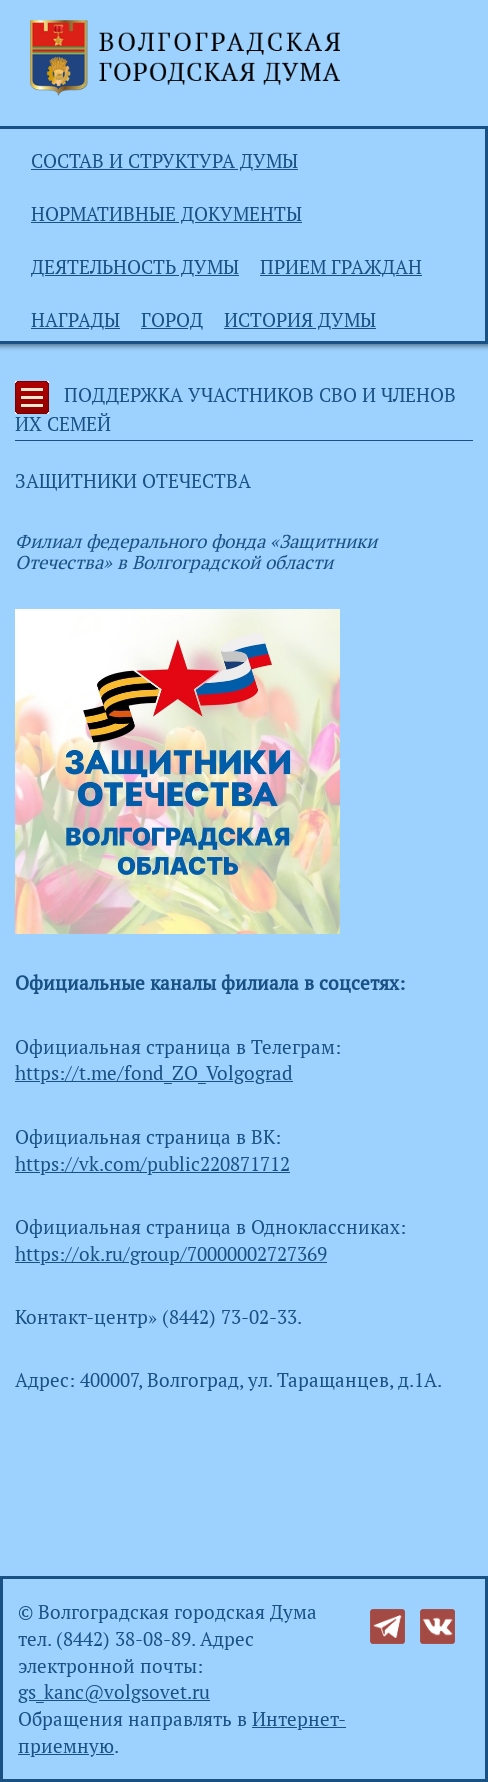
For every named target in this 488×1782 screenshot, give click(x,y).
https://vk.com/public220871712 (152, 1164)
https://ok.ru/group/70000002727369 (171, 1254)
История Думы (300, 320)
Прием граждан (341, 267)
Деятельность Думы (135, 267)
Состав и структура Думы (164, 161)
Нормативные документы (166, 214)
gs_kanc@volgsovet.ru (114, 1692)
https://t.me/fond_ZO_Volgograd (154, 1073)
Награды (75, 320)
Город (172, 320)
